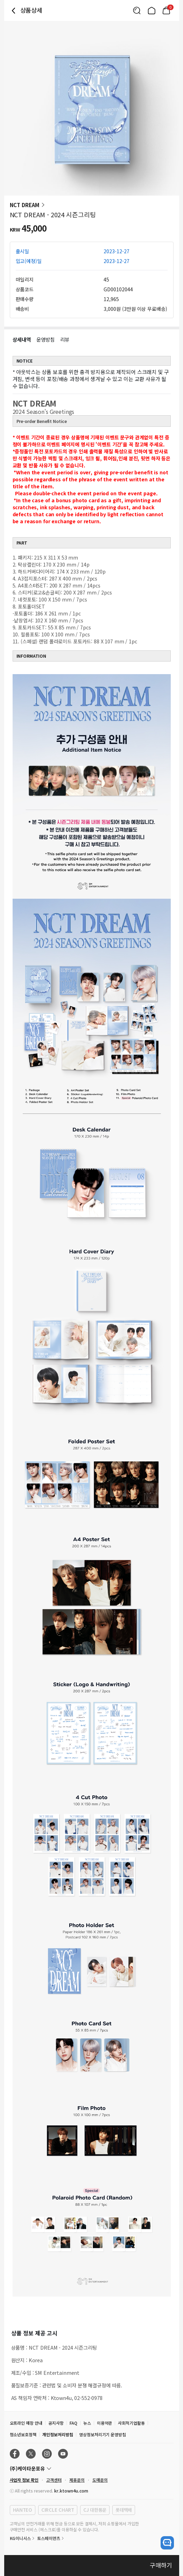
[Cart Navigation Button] (166, 10)
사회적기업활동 (131, 2423)
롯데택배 (123, 2509)
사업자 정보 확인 (24, 2480)
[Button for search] (137, 10)
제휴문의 (77, 2480)
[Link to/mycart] (166, 10)
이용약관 (104, 2423)
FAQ (73, 2423)
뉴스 (87, 2423)
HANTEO (22, 2509)
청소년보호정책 (23, 2434)
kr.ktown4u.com (71, 2491)
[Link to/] (151, 10)
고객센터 (54, 2480)
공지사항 (56, 2423)
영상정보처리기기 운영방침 (102, 2434)
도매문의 (100, 2480)
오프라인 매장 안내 (26, 2423)
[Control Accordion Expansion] (92, 2468)
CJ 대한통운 (94, 2509)
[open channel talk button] (167, 2542)
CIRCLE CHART (57, 2509)
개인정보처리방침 (57, 2434)
